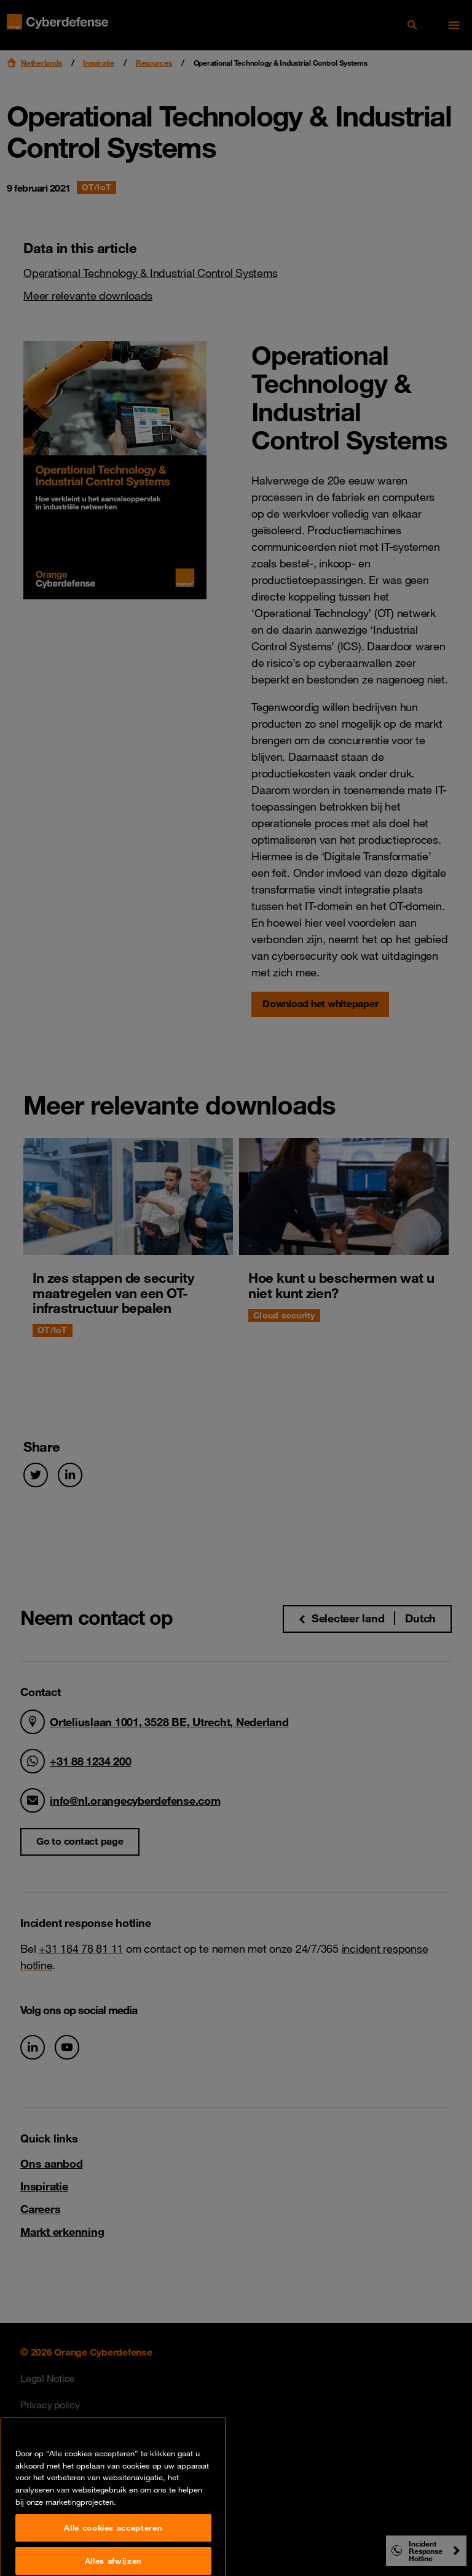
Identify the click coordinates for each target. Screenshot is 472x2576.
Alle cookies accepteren (113, 2558)
